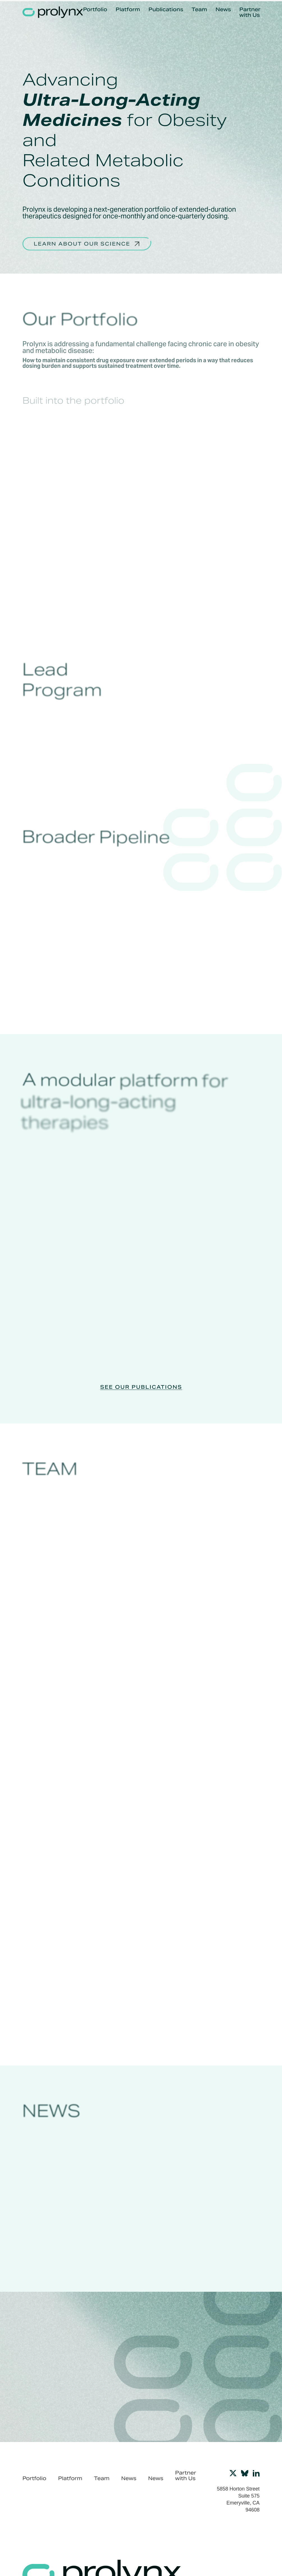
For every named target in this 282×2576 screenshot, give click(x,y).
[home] (52, 12)
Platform (128, 10)
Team (199, 10)
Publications (165, 10)
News (223, 10)
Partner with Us (249, 12)
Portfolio (95, 10)
